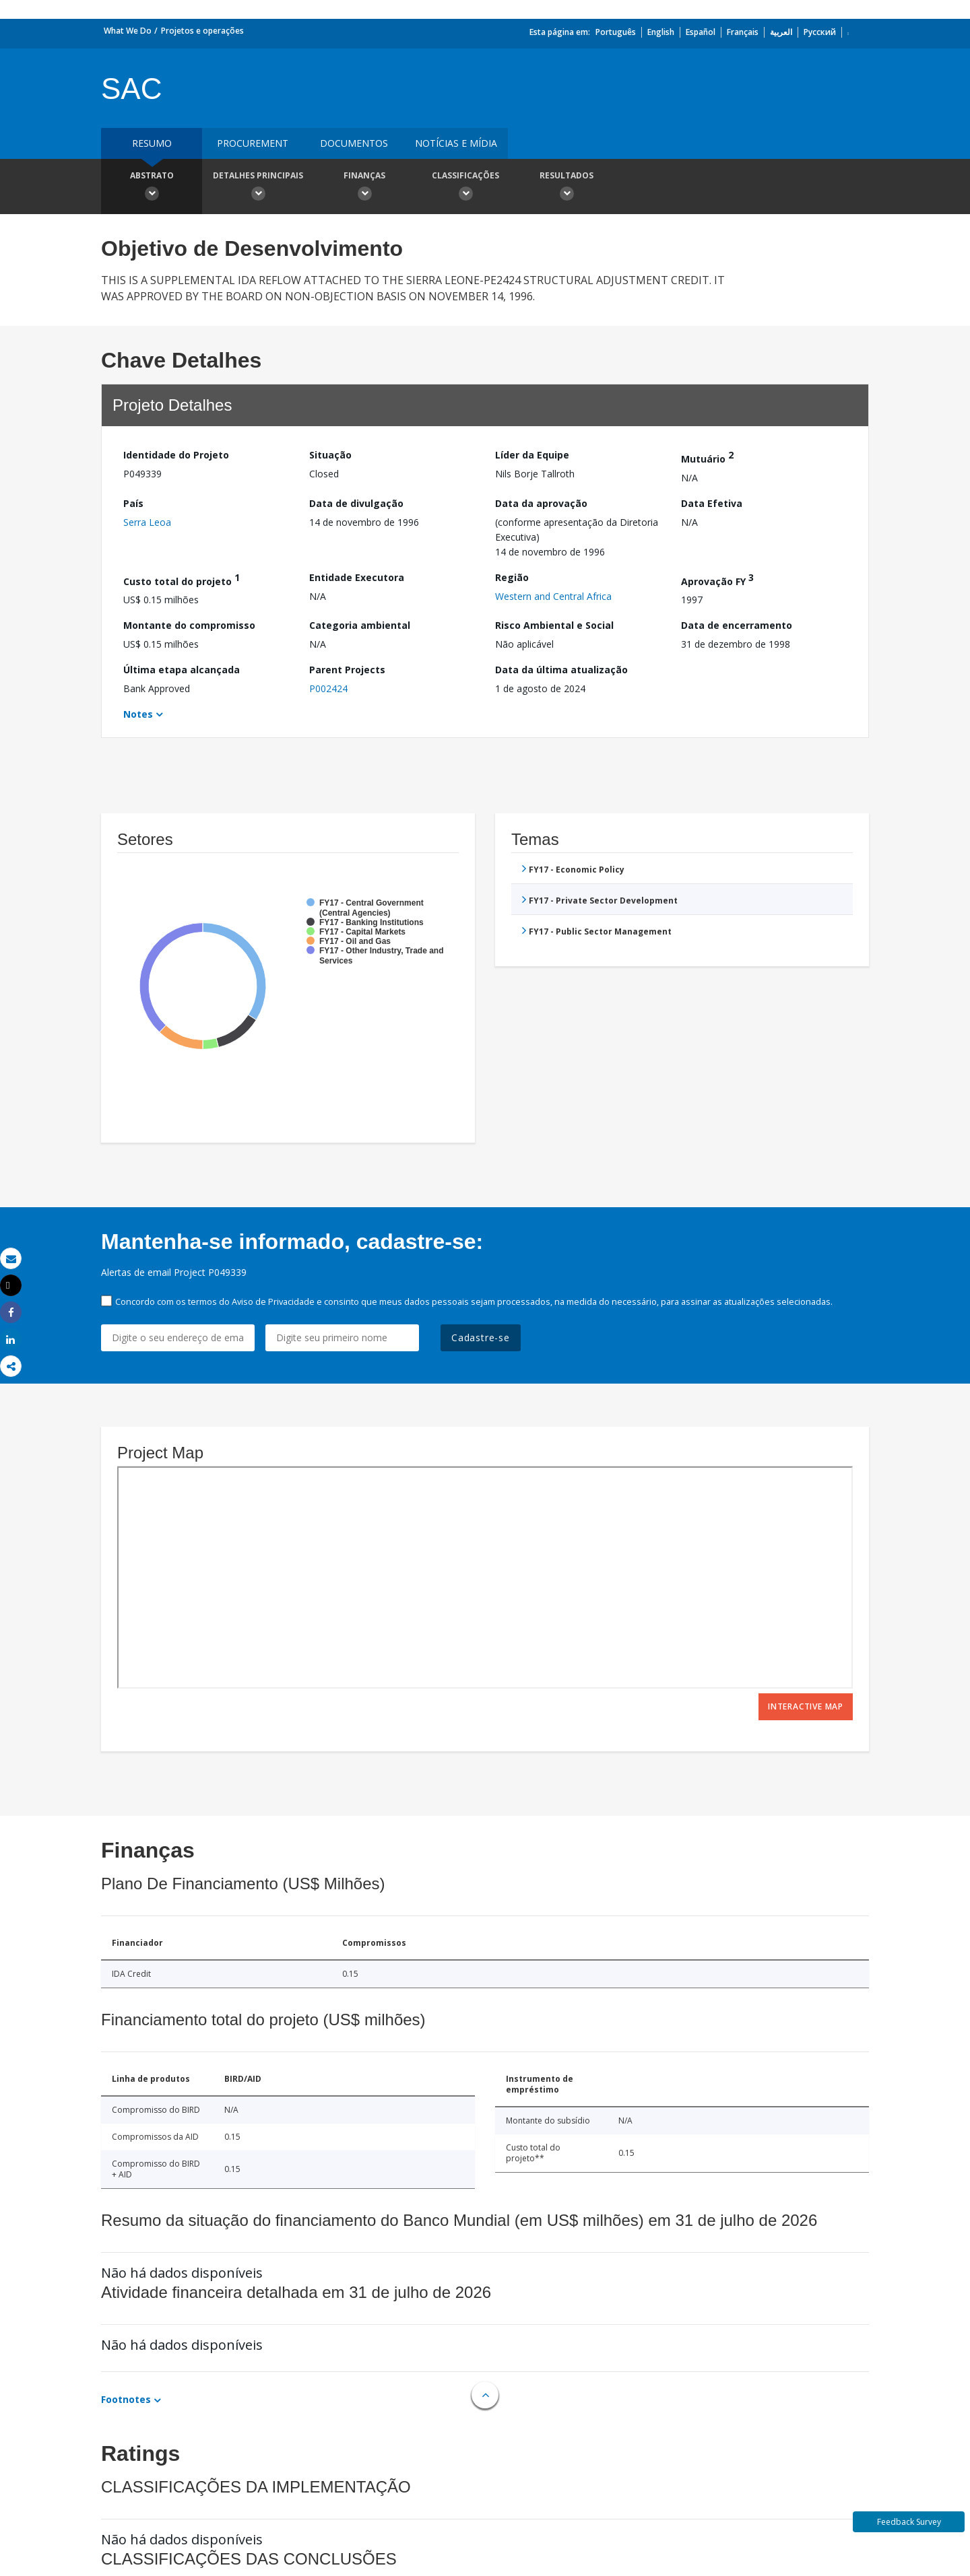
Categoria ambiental (359, 625)
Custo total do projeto (181, 579)
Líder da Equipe (532, 454)
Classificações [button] (465, 188)
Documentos (354, 143)
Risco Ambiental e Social (554, 625)
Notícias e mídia (456, 143)
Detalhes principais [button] (258, 188)
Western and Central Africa (553, 596)
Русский (820, 32)
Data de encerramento (736, 625)
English (660, 32)
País (133, 503)
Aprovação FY (717, 579)
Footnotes (126, 2399)
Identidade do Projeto (176, 454)
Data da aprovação (541, 503)
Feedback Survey (909, 2522)
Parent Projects (347, 669)
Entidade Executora (356, 577)
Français (742, 32)
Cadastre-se (480, 1337)
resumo (152, 143)
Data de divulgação (356, 503)
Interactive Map (805, 1706)
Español (700, 32)
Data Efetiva (711, 503)
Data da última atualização (561, 669)
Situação (330, 454)
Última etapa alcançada (181, 669)
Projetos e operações (202, 30)
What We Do (128, 30)
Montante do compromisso (189, 625)
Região (512, 577)
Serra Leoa (147, 522)
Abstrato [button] (151, 188)
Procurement (252, 143)
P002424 (328, 688)
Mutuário (707, 456)
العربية (781, 32)
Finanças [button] (364, 188)
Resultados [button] (566, 188)
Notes (138, 714)
